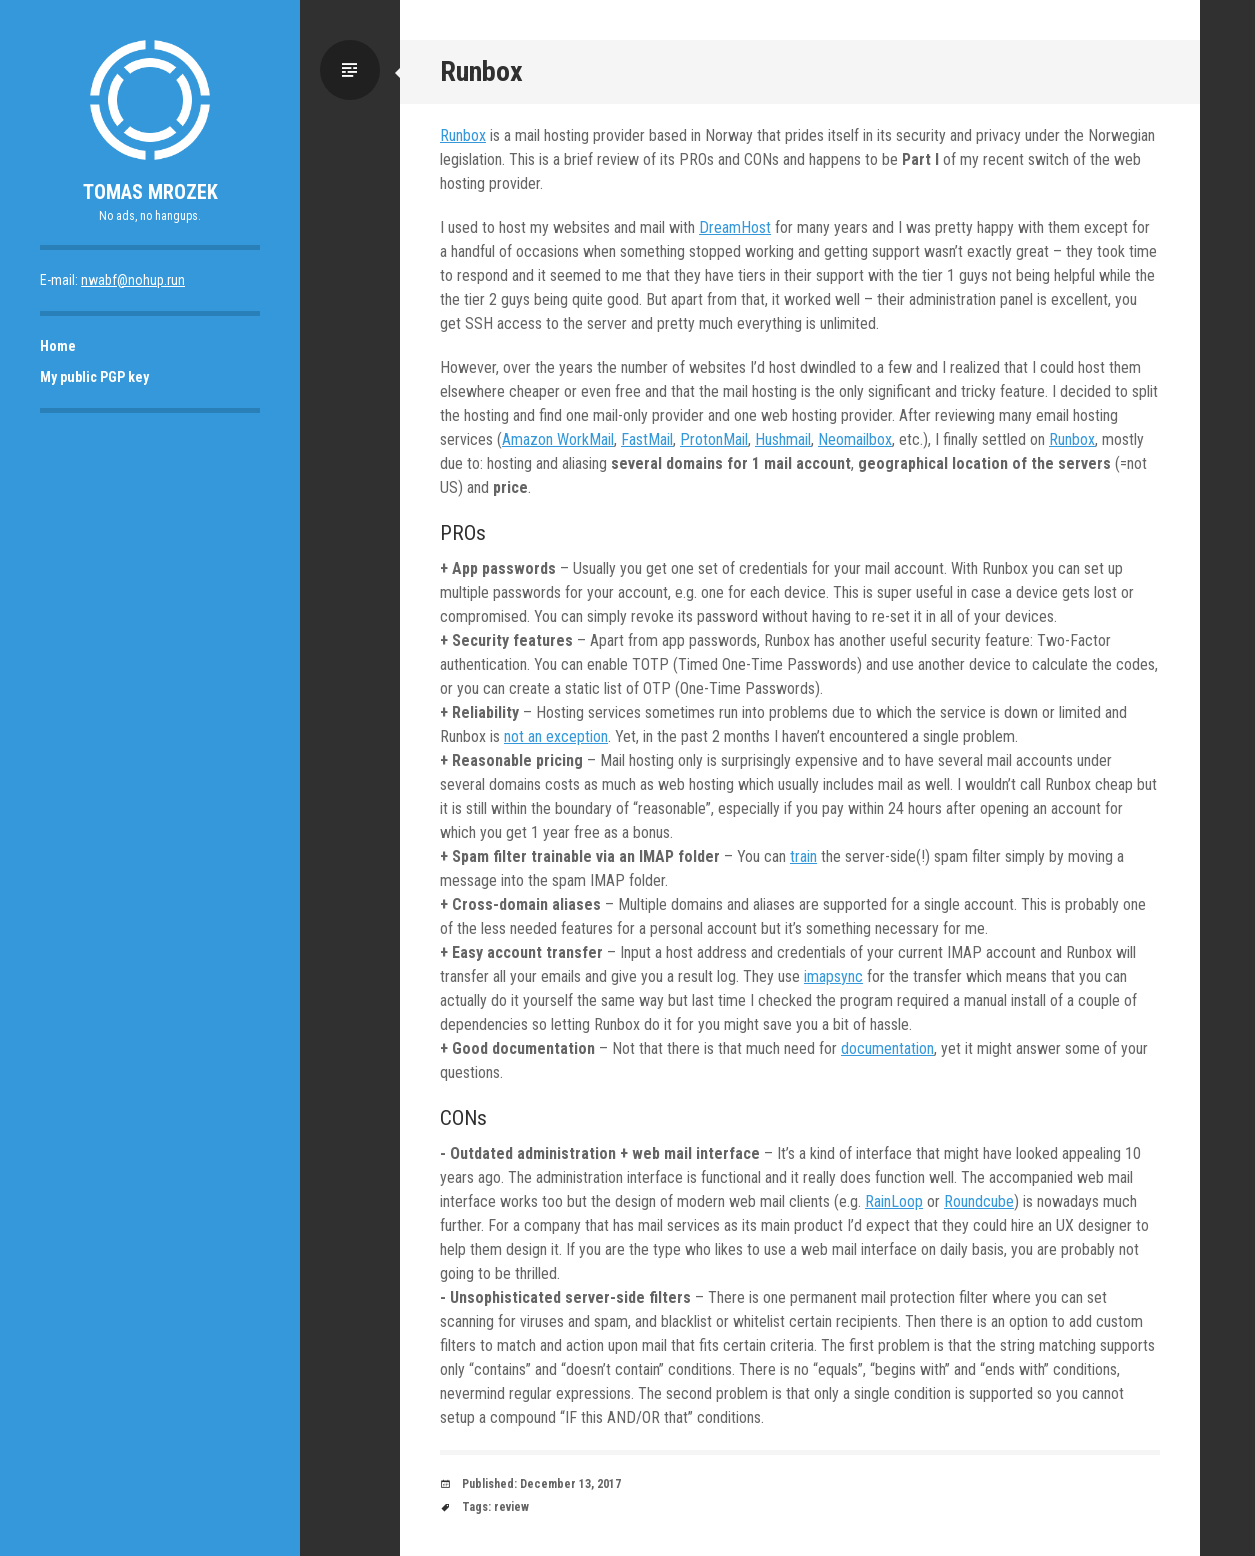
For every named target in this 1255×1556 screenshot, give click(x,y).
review (511, 1507)
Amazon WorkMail (558, 439)
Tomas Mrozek (150, 192)
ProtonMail (714, 439)
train (803, 856)
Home (58, 346)
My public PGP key (94, 377)
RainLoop (894, 1201)
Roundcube (979, 1201)
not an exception (556, 736)
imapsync (833, 976)
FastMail (647, 439)
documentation (887, 1048)
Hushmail (783, 439)
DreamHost (735, 227)
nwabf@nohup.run (133, 280)
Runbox (463, 135)
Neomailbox (855, 439)
